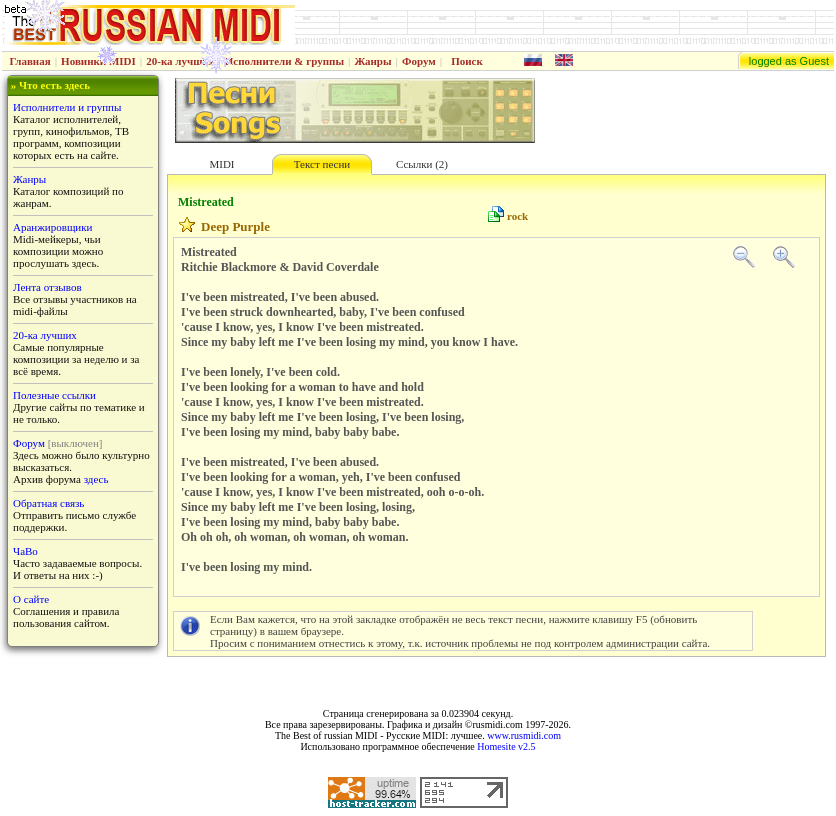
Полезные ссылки (54, 395)
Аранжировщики (52, 227)
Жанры (372, 61)
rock (517, 216)
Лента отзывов (47, 287)
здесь (96, 479)
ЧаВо (25, 551)
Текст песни (322, 164)
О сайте (31, 599)
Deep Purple (235, 226)
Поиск (467, 61)
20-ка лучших (180, 61)
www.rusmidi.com (524, 735)
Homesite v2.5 (506, 746)
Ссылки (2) (422, 164)
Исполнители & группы (284, 61)
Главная (30, 61)
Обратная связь (48, 503)
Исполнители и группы (67, 107)
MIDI (221, 164)
